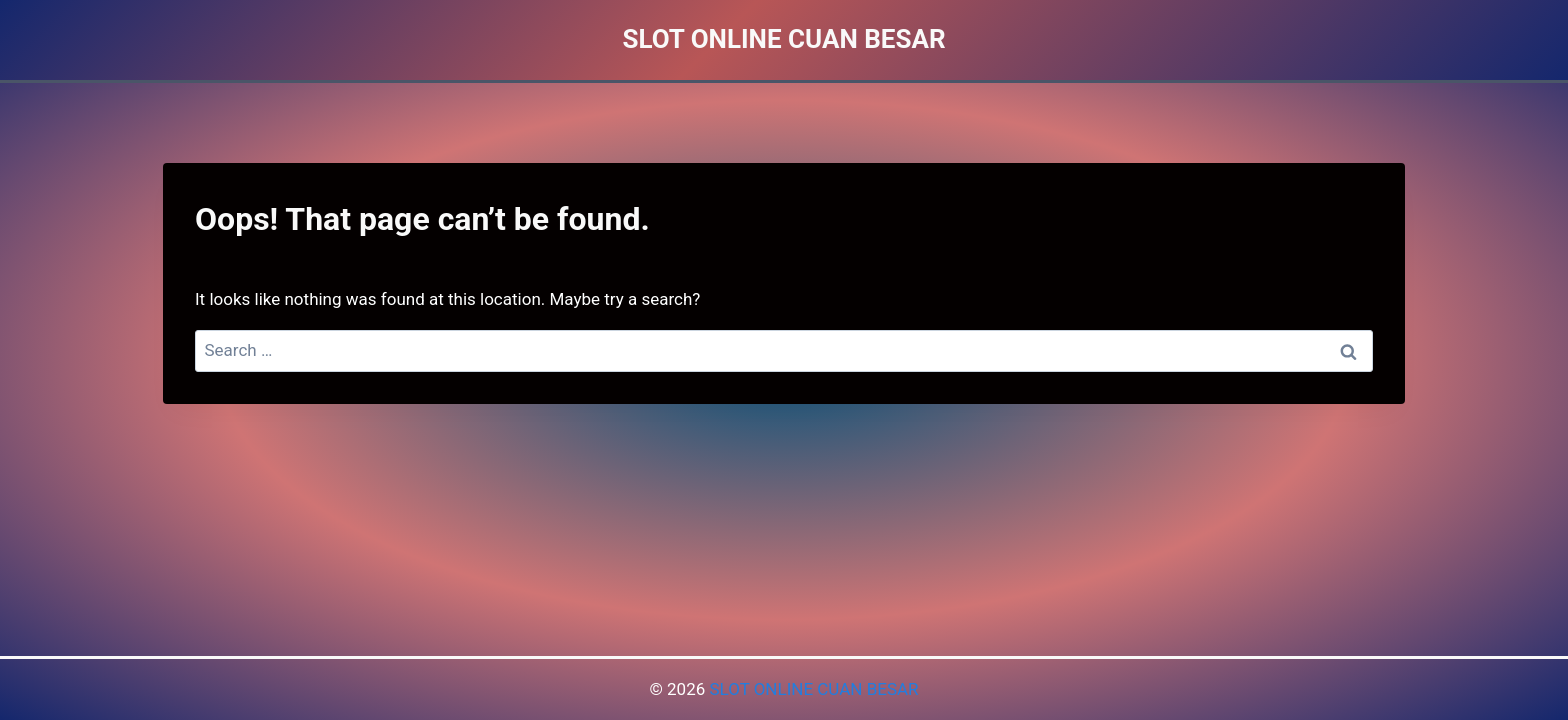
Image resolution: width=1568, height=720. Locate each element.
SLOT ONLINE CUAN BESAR (813, 689)
